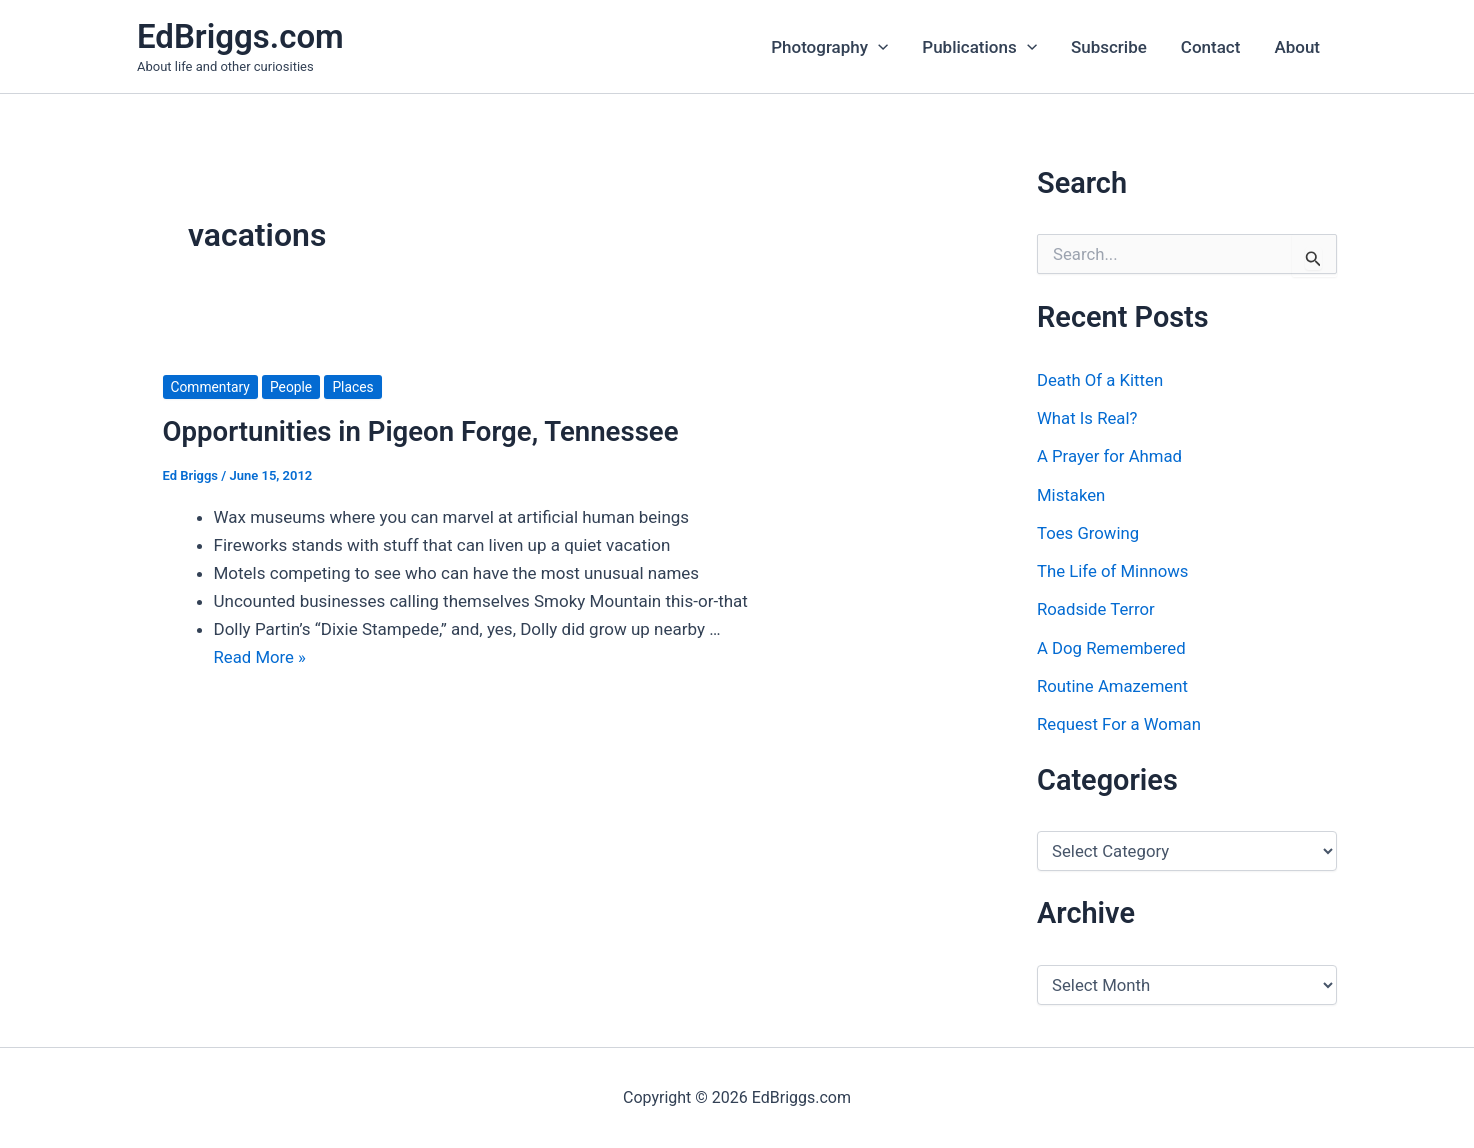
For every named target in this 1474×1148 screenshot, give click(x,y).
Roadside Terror (1097, 609)
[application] (878, 47)
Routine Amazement (1113, 686)
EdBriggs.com (240, 36)
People (292, 387)
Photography (829, 47)
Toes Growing (1089, 533)
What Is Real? (1088, 418)
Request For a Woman (1120, 724)
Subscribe (1109, 47)
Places (355, 387)
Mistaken (1071, 495)
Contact (1211, 47)
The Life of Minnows (1114, 571)
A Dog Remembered (1112, 648)
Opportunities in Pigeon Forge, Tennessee (425, 431)
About (1297, 47)
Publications (979, 47)
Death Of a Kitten (1101, 380)
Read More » (261, 657)
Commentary (211, 387)
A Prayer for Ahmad (1110, 456)
